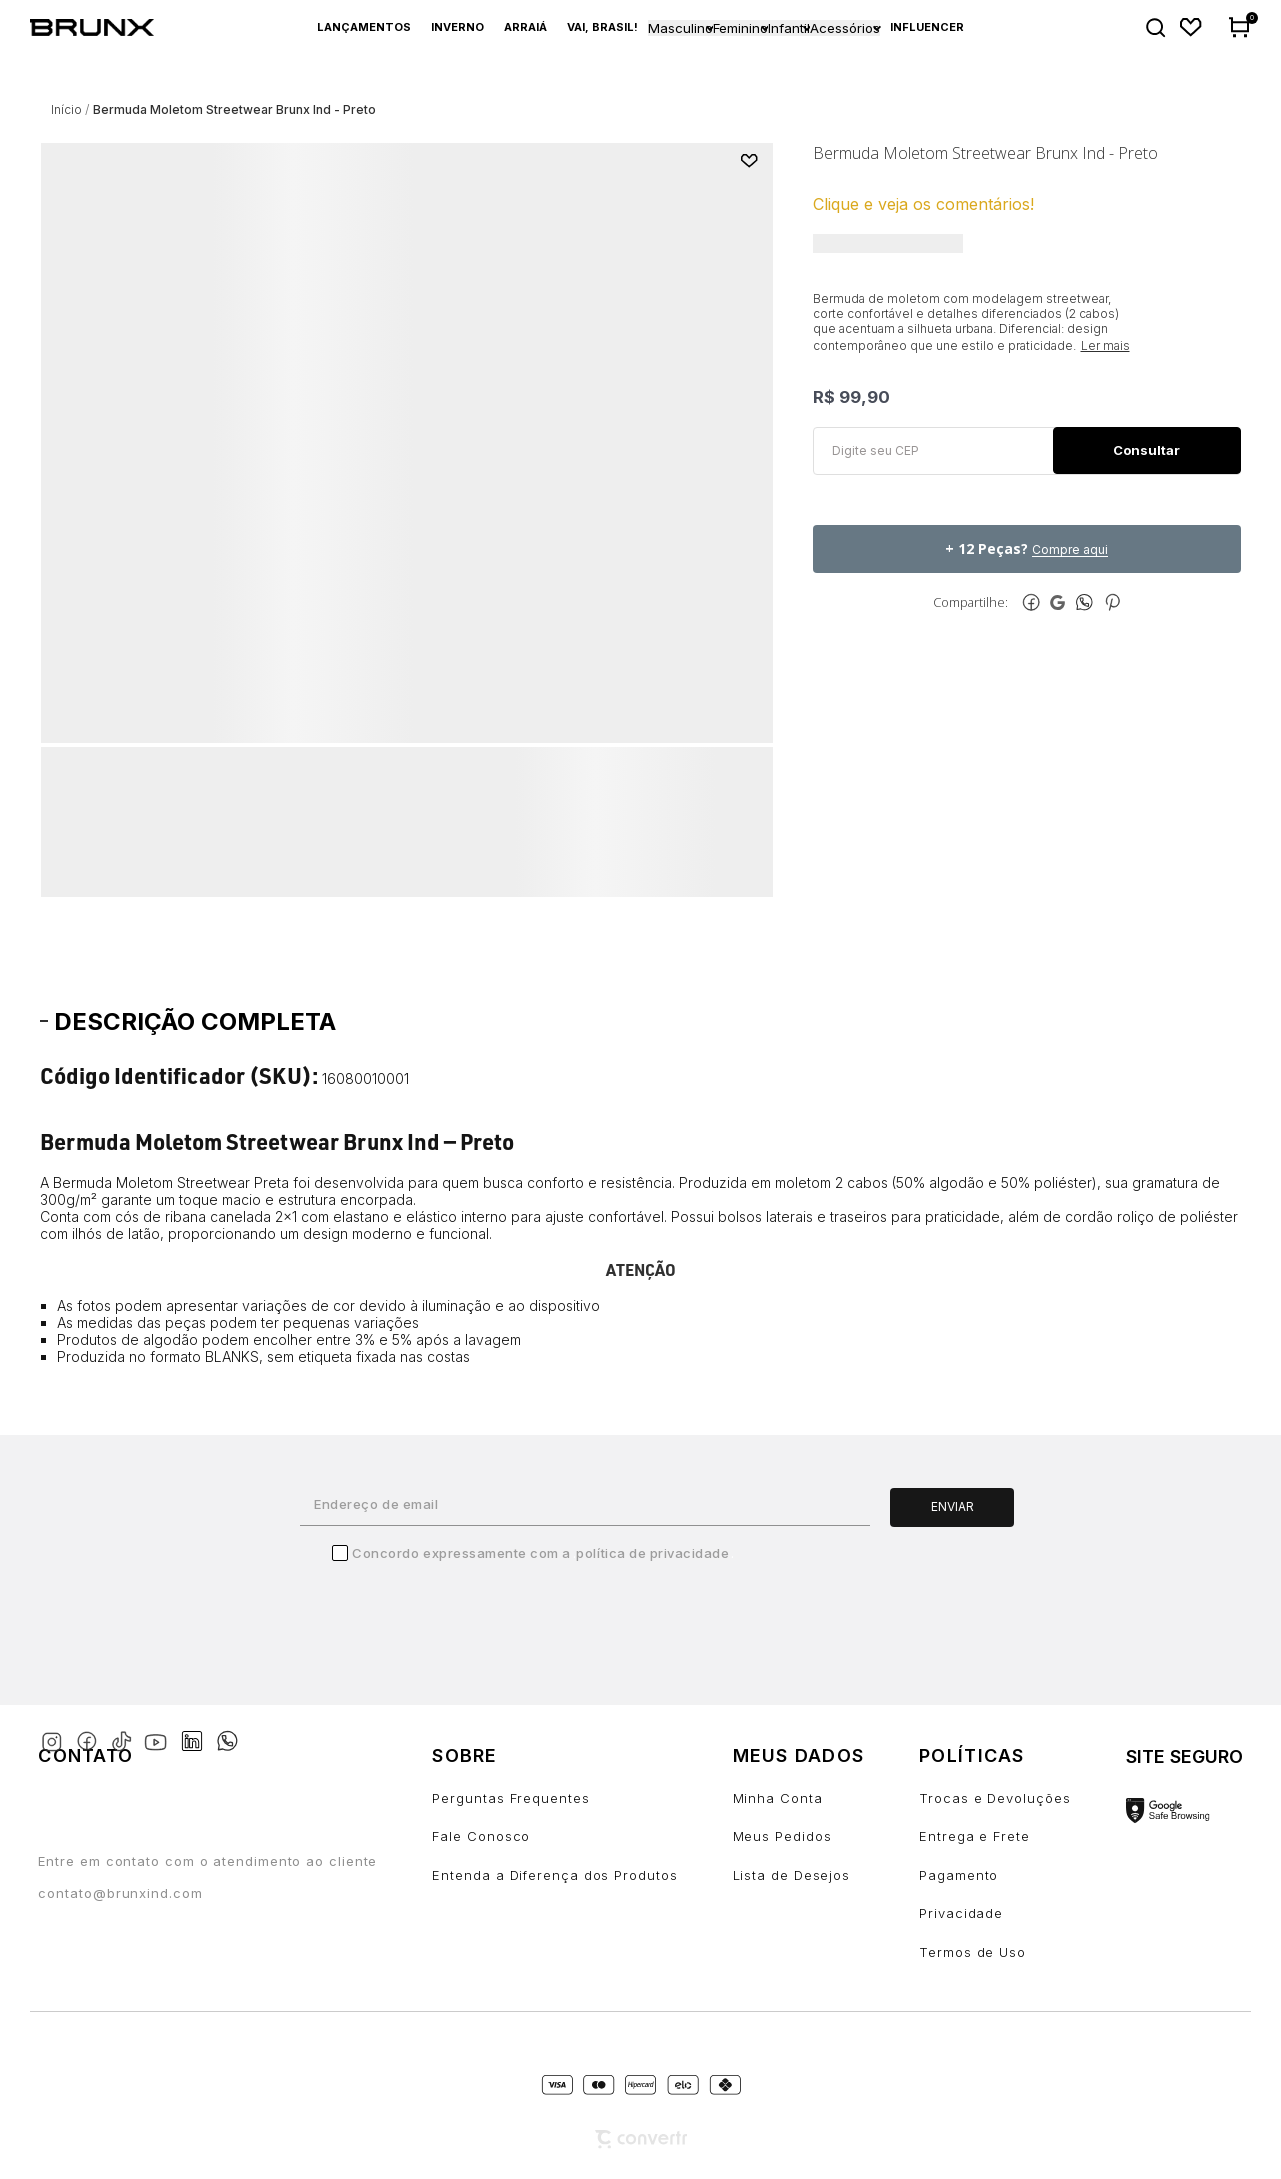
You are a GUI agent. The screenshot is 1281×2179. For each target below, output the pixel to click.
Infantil (789, 28)
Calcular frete (1146, 450)
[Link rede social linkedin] (198, 1732)
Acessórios (845, 28)
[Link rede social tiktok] (125, 1737)
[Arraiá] (525, 27)
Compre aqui (1070, 549)
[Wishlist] (1191, 27)
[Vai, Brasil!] (602, 27)
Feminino (740, 28)
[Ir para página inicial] (66, 109)
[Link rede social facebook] (90, 1737)
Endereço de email (376, 1504)
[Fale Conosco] (554, 1836)
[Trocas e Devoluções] (994, 1798)
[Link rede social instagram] (55, 1737)
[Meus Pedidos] (799, 1836)
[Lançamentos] (364, 27)
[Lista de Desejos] (799, 1875)
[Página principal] (103, 28)
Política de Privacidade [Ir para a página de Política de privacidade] (652, 1553)
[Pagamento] (994, 1875)
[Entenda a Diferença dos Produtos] (554, 1875)
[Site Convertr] (641, 2139)
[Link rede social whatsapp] (227, 1731)
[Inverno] (457, 27)
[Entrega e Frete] (994, 1836)
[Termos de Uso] (994, 1952)
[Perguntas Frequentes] (554, 1798)
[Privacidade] (994, 1913)
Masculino (680, 28)
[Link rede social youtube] (161, 1732)
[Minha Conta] (799, 1798)
